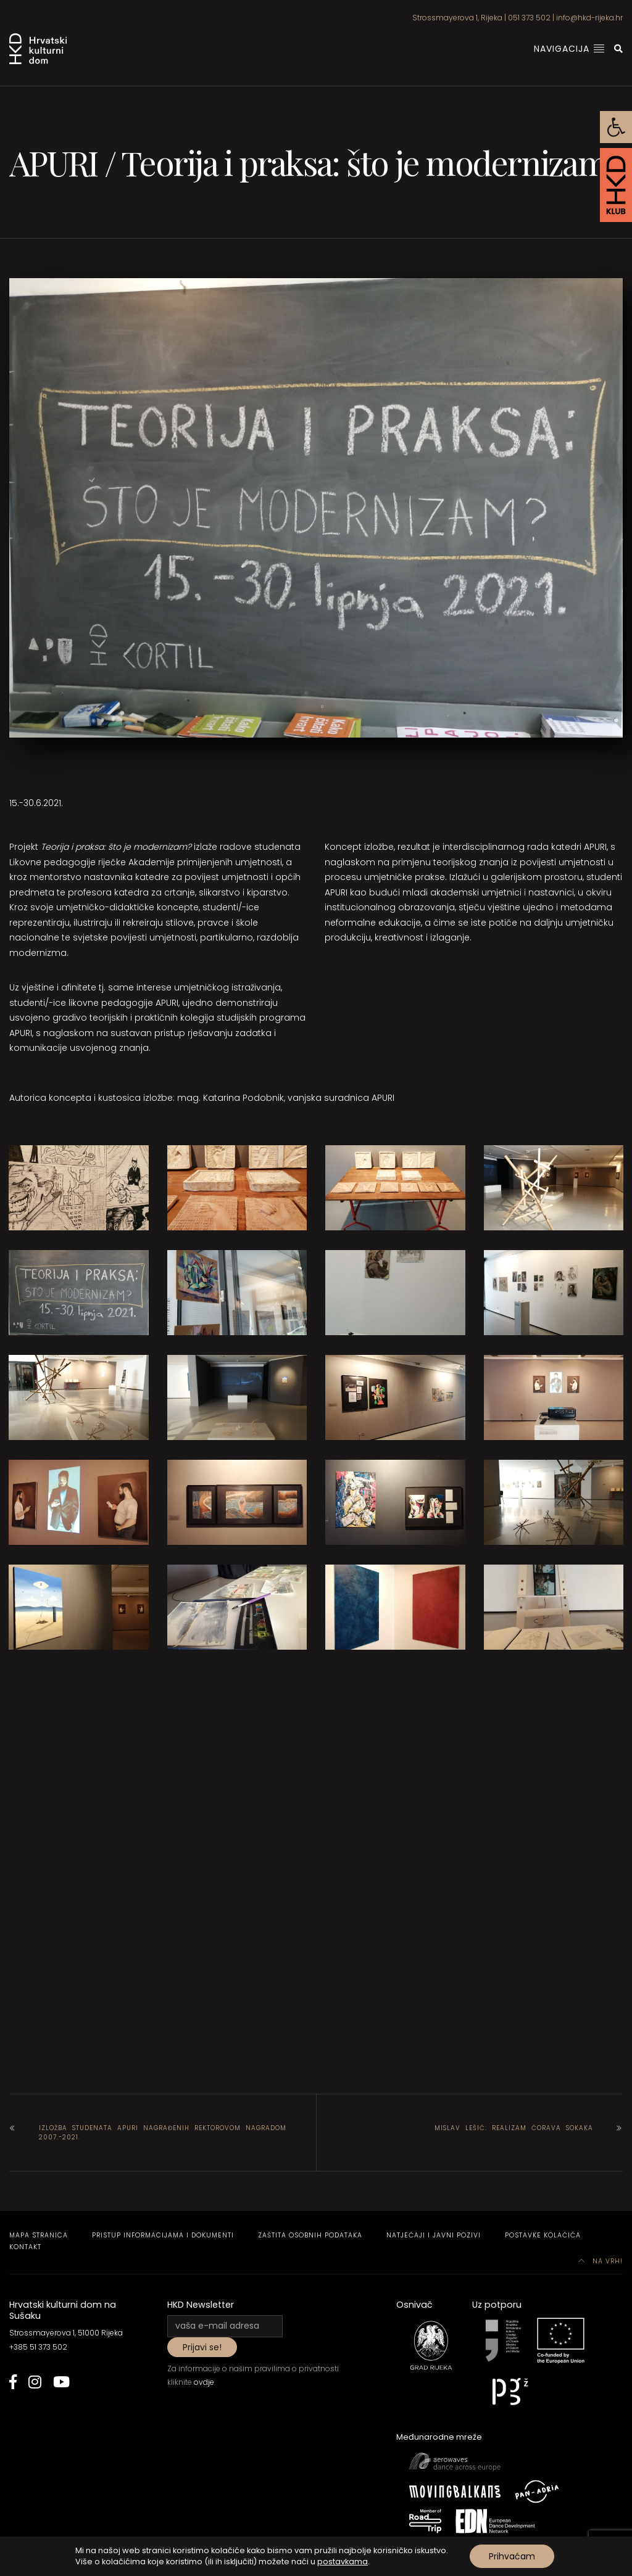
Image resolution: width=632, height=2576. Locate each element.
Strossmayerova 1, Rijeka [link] (457, 17)
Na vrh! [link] (600, 2261)
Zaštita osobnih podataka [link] (310, 2235)
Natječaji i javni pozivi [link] (433, 2235)
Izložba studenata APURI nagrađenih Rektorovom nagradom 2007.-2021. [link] (162, 2132)
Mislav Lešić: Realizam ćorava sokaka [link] (513, 2128)
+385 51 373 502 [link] (38, 2347)
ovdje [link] (204, 2382)
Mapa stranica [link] (38, 2235)
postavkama (342, 2561)
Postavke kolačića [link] (543, 2235)
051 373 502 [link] (529, 17)
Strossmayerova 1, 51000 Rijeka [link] (66, 2332)
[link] (616, 127)
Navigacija (569, 49)
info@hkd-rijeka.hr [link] (589, 17)
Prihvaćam (512, 2556)
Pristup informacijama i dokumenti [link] (163, 2235)
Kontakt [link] (25, 2247)
